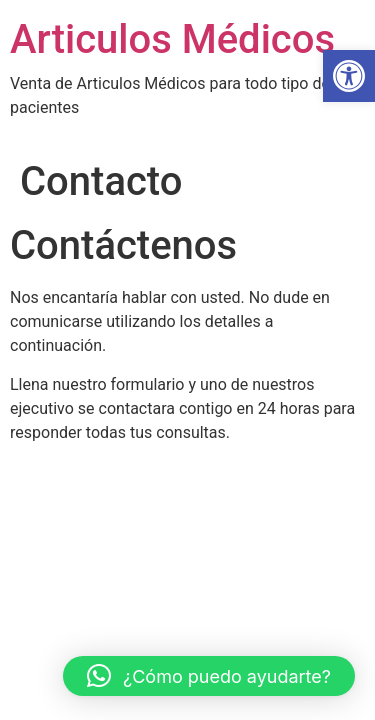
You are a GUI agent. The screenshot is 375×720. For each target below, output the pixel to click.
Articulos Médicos (172, 39)
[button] (349, 76)
